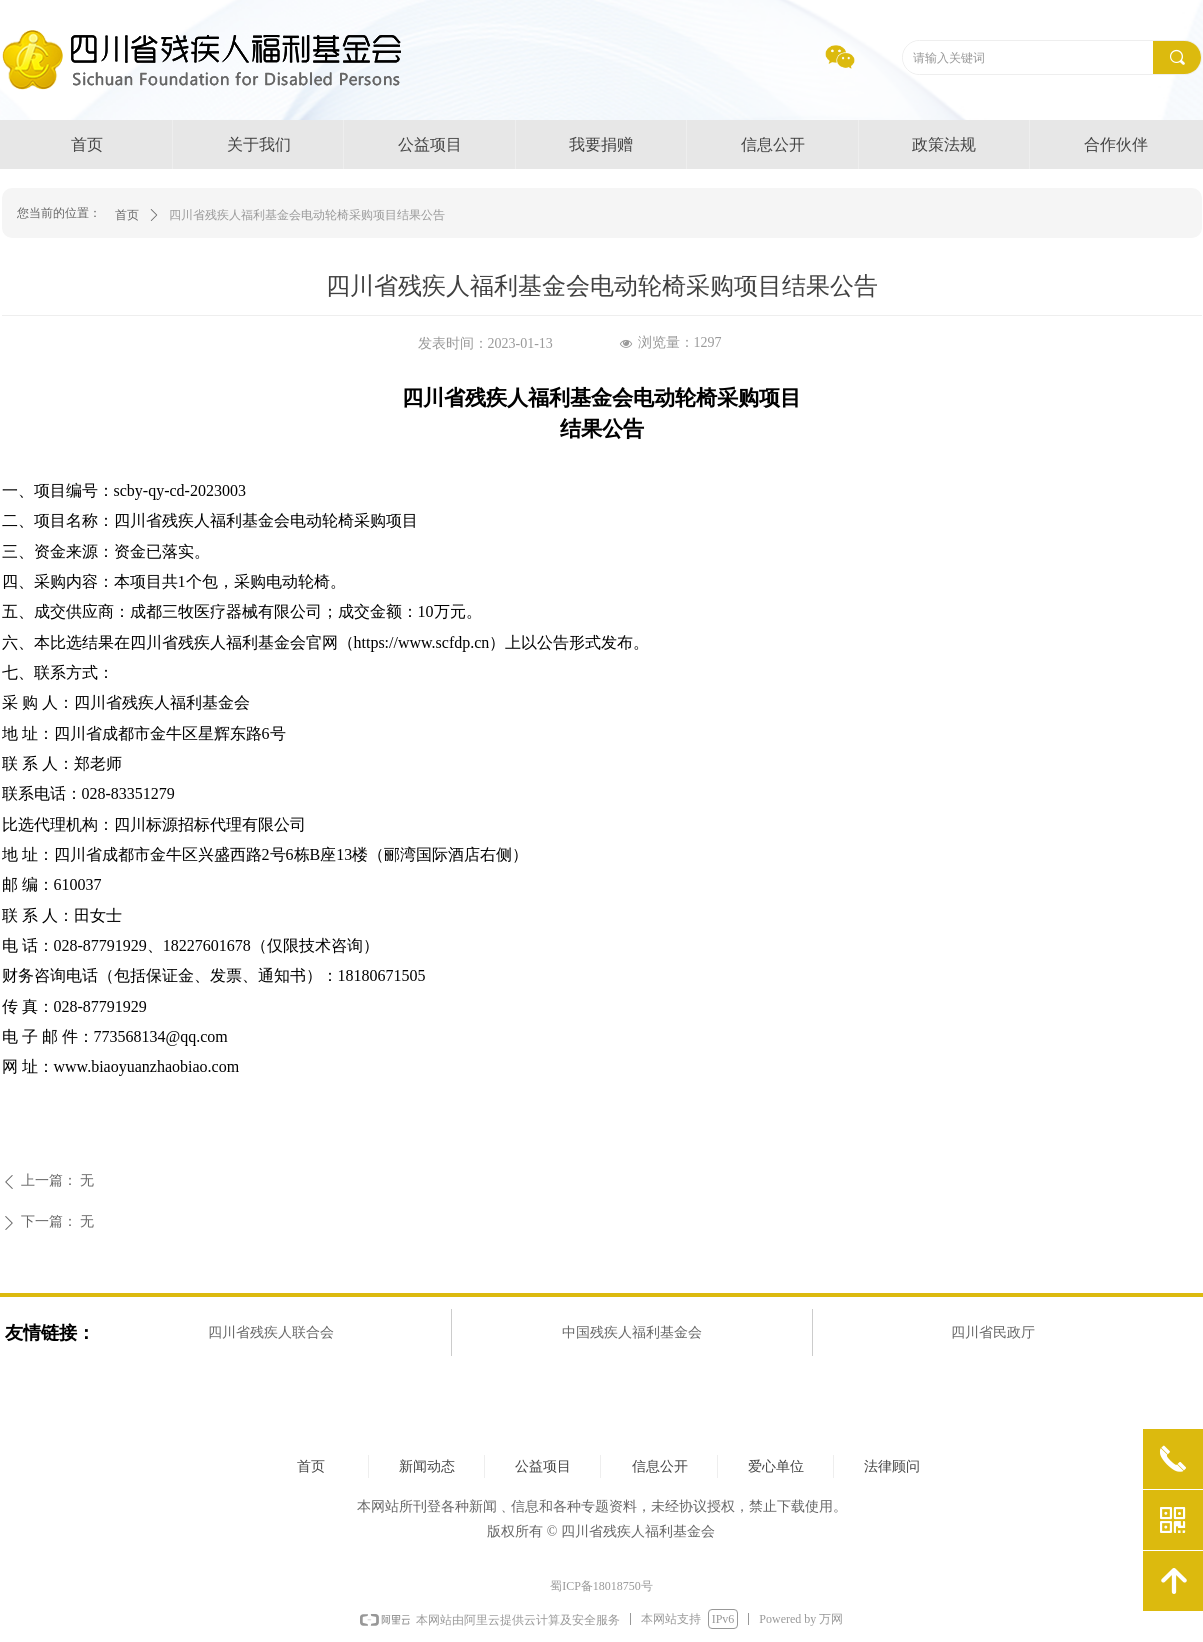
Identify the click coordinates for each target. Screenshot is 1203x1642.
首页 (127, 215)
